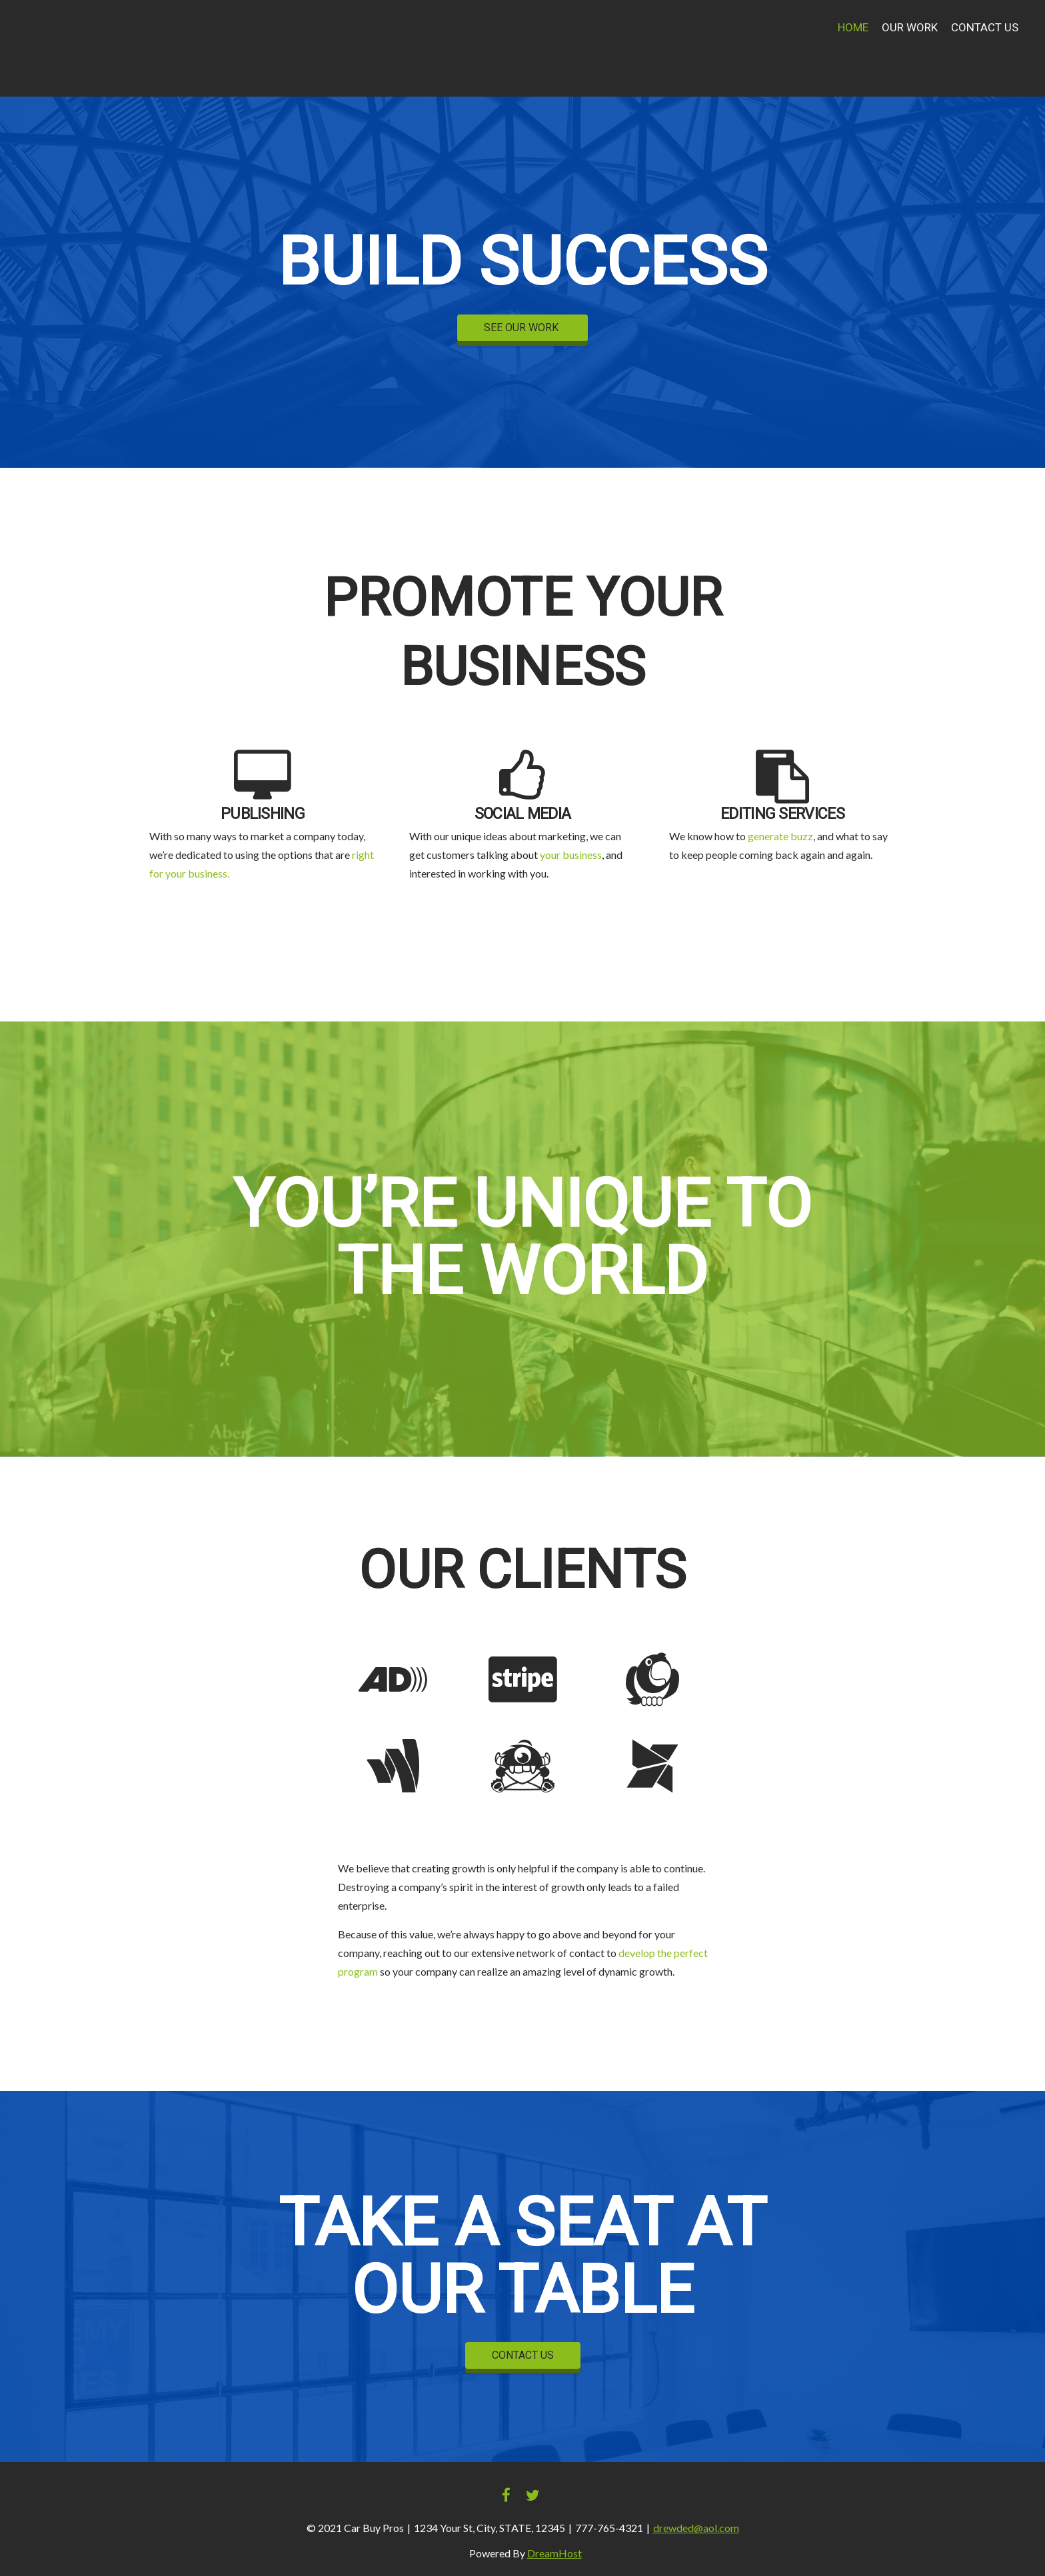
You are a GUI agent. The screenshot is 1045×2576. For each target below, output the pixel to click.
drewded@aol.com (696, 2527)
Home (853, 27)
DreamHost (554, 2553)
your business (571, 854)
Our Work (910, 27)
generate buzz (780, 836)
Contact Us (984, 27)
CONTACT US (523, 2355)
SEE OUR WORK (522, 328)
